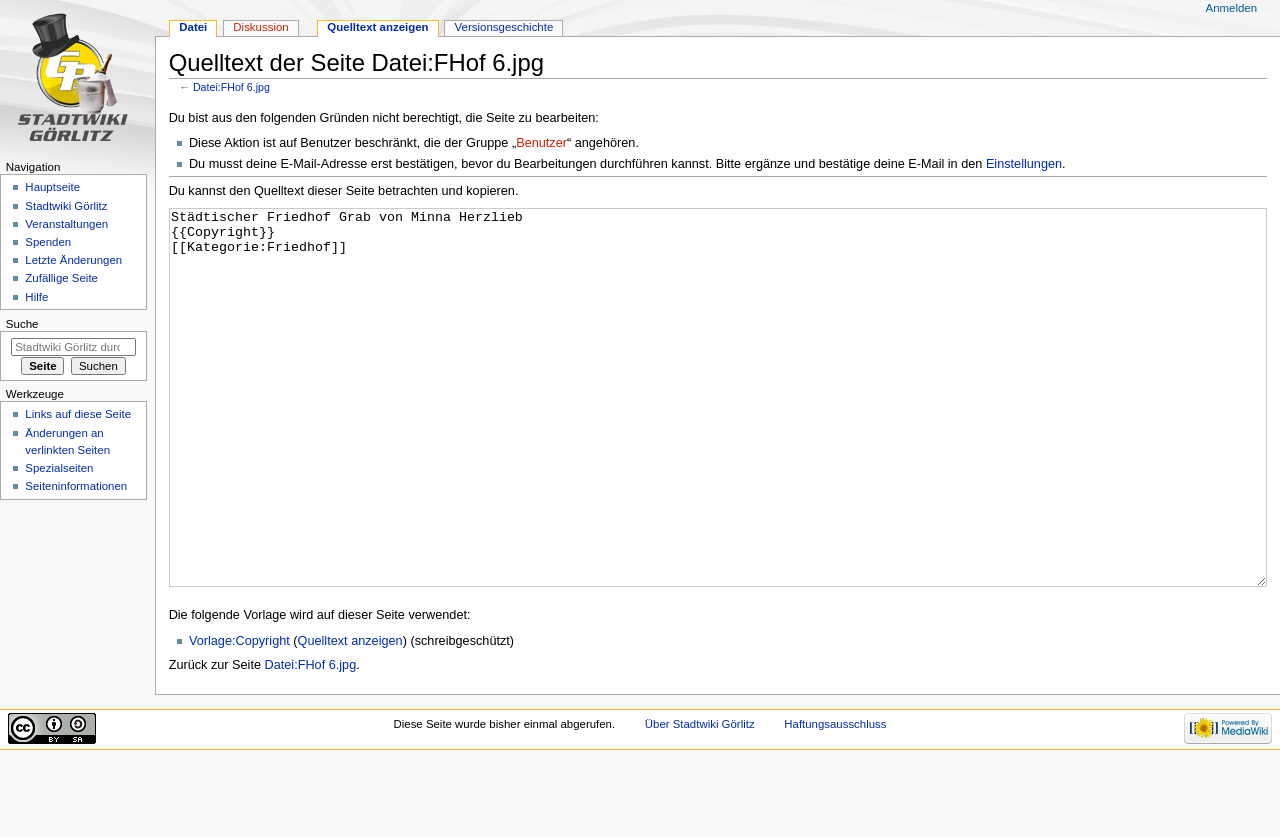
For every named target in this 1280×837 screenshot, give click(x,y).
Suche (22, 324)
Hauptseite (52, 187)
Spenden (48, 242)
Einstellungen (1024, 164)
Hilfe (36, 297)
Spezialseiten (59, 468)
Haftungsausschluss (835, 799)
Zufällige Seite (61, 278)
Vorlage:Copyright (239, 716)
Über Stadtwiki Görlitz (700, 799)
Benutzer (541, 143)
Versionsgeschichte (504, 27)
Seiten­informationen (76, 486)
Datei (193, 27)
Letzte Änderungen (73, 260)
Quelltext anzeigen (350, 716)
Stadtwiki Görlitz (66, 206)
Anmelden (1232, 8)
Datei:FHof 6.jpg (231, 87)
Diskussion (260, 27)
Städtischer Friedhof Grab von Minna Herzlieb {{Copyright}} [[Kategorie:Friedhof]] (718, 435)
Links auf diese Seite (78, 414)
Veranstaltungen (66, 224)
